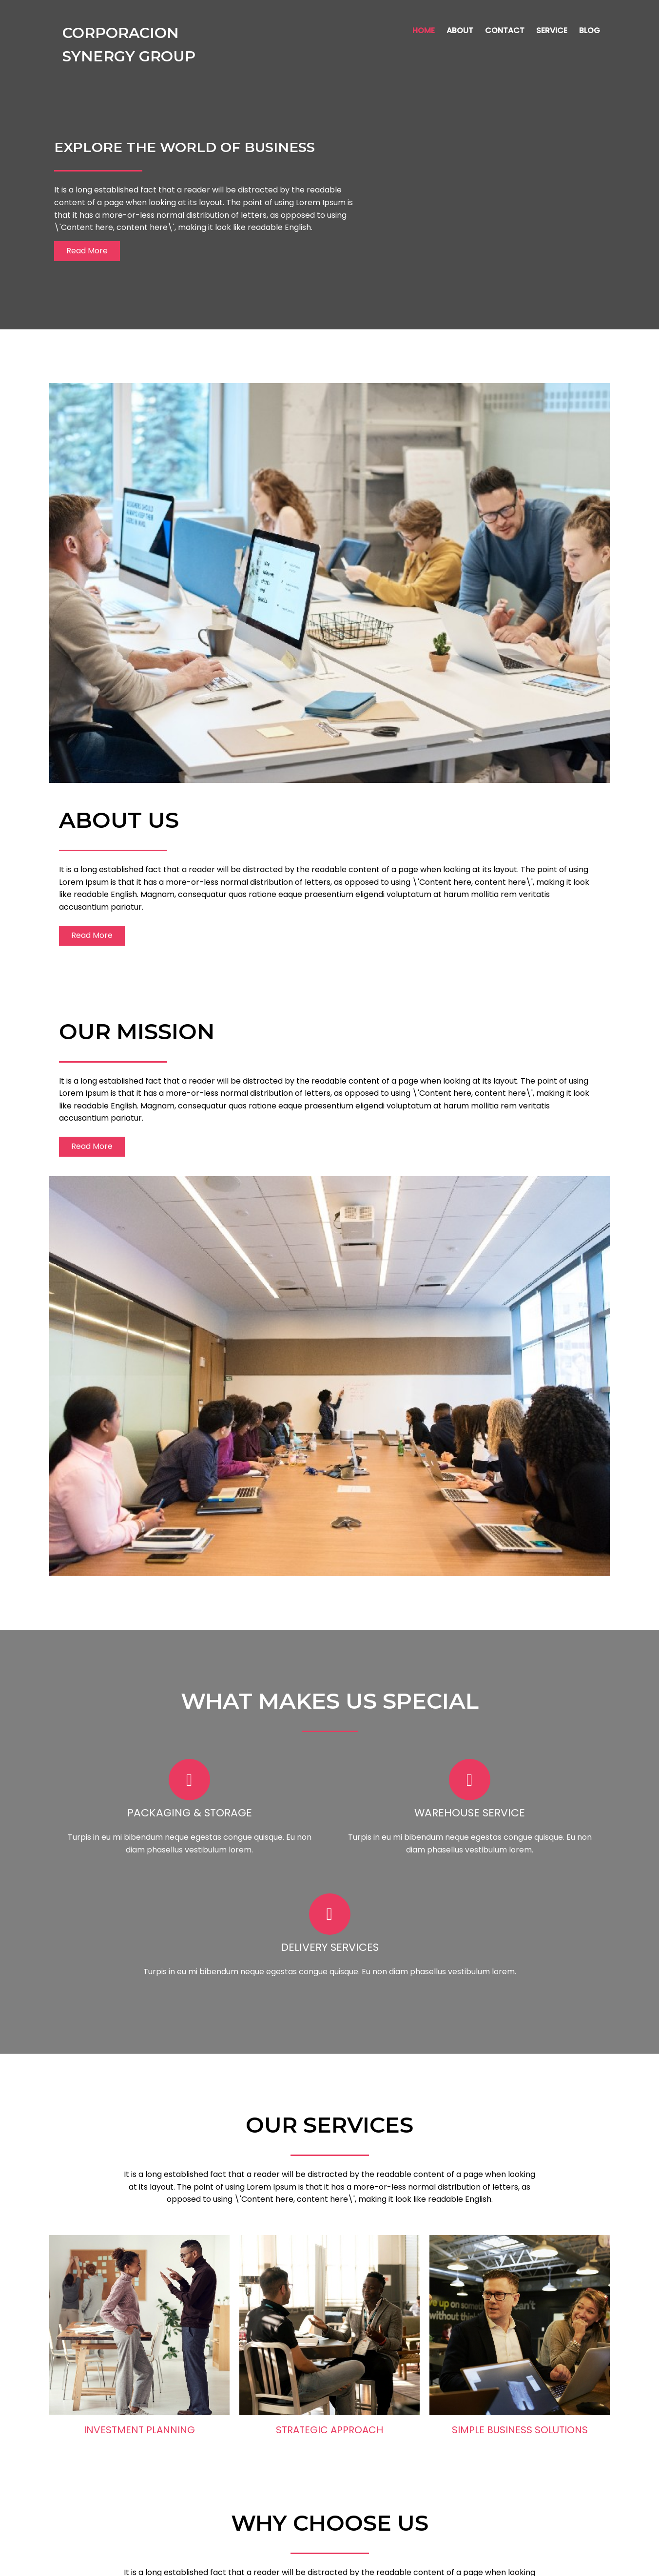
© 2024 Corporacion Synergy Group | (296, 2561)
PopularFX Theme (402, 2561)
